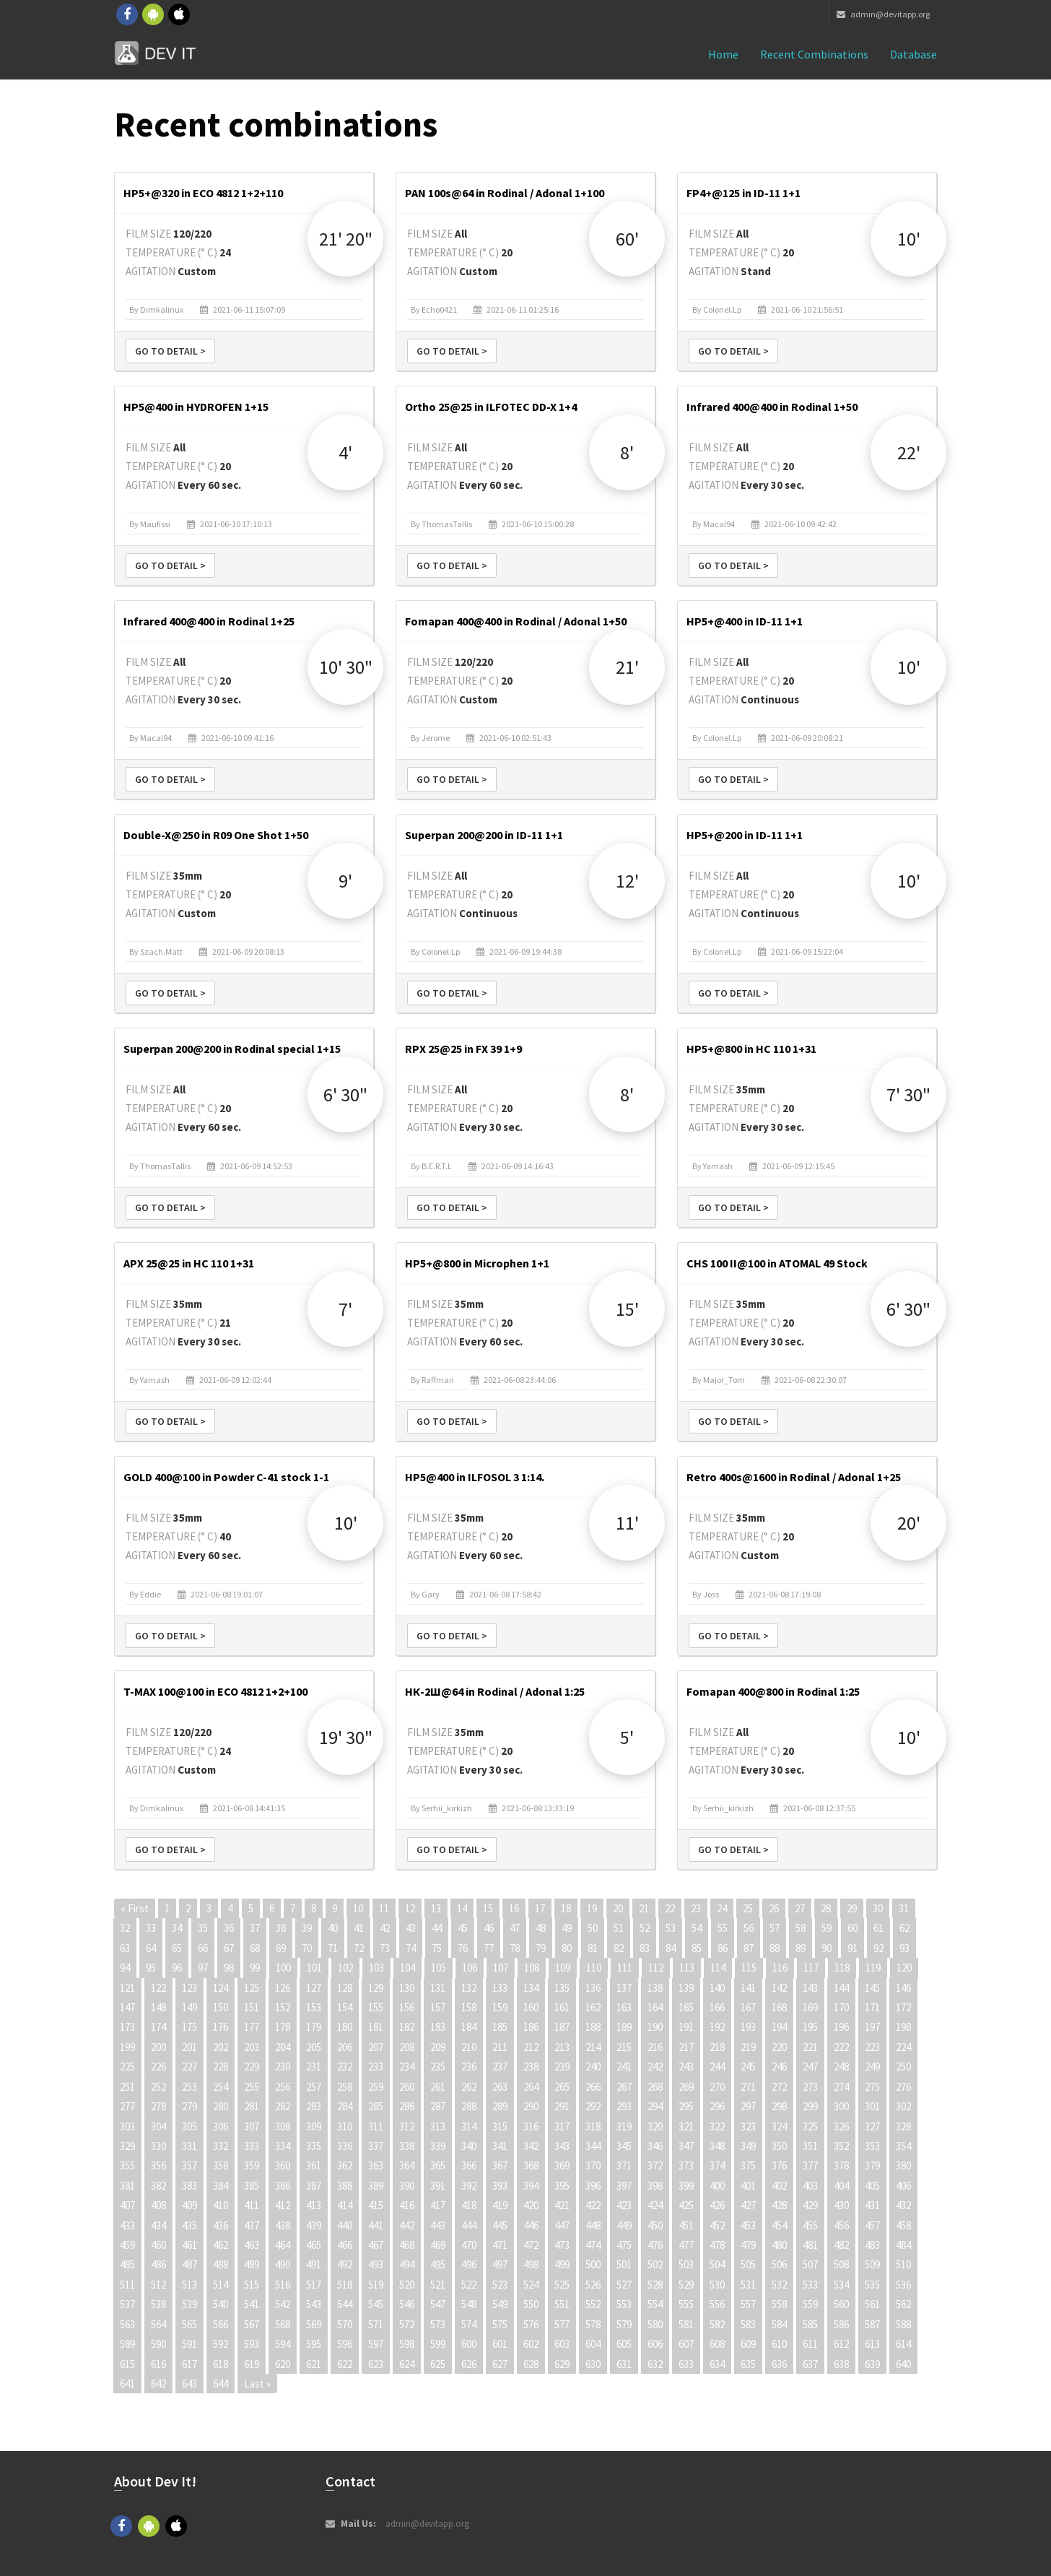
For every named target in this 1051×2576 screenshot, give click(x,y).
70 (307, 1948)
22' (908, 452)
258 (344, 2087)
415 (375, 2205)
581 (686, 2324)
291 (562, 2106)
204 (282, 2047)
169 (810, 2007)
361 (313, 2165)
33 (151, 1928)
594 (282, 2344)
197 (872, 2027)
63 (125, 1948)
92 (878, 1948)
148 (158, 2007)
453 (748, 2225)
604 (593, 2344)
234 (406, 2066)
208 (406, 2047)
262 (468, 2087)
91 (852, 1948)
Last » (257, 2383)
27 (800, 1908)
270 (717, 2087)
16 (514, 1908)
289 (499, 2106)
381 (127, 2186)
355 (127, 2165)
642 (158, 2383)
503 (686, 2264)
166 (717, 2007)
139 (686, 1988)
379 (872, 2165)
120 (904, 1967)
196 (841, 2027)
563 (127, 2324)
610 (779, 2344)
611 (810, 2344)
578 (593, 2324)
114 (717, 1967)
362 (344, 2165)
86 (723, 1948)
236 (468, 2066)
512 (158, 2284)
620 (282, 2364)
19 (592, 1908)
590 (158, 2344)
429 (810, 2205)
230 (282, 2066)
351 (810, 2146)
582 (717, 2324)
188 (593, 2027)
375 (748, 2165)
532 (779, 2284)
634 (717, 2364)
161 (562, 2007)
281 (251, 2106)
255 (251, 2087)
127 (313, 1988)
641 (127, 2383)
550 (530, 2304)
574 (468, 2324)
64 (151, 1948)
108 (531, 1967)
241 (624, 2066)
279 (189, 2106)
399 (686, 2186)
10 (358, 1908)
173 (127, 2027)
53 (671, 1928)
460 (158, 2245)
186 (530, 2027)
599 (437, 2344)
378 (841, 2165)
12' (627, 881)
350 (779, 2146)
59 (826, 1928)
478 (717, 2245)
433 (127, 2225)
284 (344, 2106)
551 (562, 2304)
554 (655, 2304)
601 (499, 2344)
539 (189, 2304)
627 (499, 2364)
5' (627, 1737)
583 (748, 2324)
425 (686, 2205)
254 (220, 2087)
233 (375, 2066)
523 (499, 2284)
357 (189, 2165)
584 (779, 2324)
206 (344, 2047)
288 (468, 2106)
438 (282, 2225)
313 (437, 2126)
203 (251, 2047)
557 (748, 2304)
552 (593, 2304)
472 (530, 2245)
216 (655, 2047)
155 (375, 2007)
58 (800, 1928)
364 (406, 2165)
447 (562, 2225)
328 (903, 2126)
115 (748, 1967)
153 (313, 2007)
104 (407, 1967)
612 (841, 2344)
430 (841, 2205)
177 (251, 2027)
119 (873, 1967)
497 (499, 2264)
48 (541, 1928)
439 (313, 2225)
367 (499, 2165)
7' (345, 1309)
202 (220, 2047)
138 (655, 1988)
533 (810, 2284)
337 (375, 2146)
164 (655, 2007)
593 (251, 2344)
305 (189, 2126)
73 (385, 1948)
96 (177, 1967)
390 (406, 2186)
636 (779, 2364)
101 (314, 1967)
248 (841, 2066)
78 (515, 1948)
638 (841, 2364)
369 (562, 2165)
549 (499, 2304)
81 (593, 1948)
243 (686, 2066)
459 (127, 2245)
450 (655, 2225)
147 (127, 2007)
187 (562, 2027)
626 (468, 2364)
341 (499, 2146)
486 (158, 2264)
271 (748, 2087)
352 (841, 2146)
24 (722, 1908)
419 (499, 2205)
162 (593, 2007)
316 (530, 2126)
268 (655, 2087)
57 (774, 1928)
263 (499, 2087)
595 (313, 2344)
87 (748, 1948)
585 (810, 2324)
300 (841, 2106)
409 (189, 2205)
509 (872, 2264)
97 (203, 1967)
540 (220, 2304)
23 (696, 1908)
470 (468, 2245)
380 (903, 2165)
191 (686, 2027)
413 (313, 2205)
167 (748, 2007)
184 (468, 2027)
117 (811, 1967)
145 (872, 1988)
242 (655, 2066)
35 (203, 1928)
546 (406, 2304)
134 (530, 1988)
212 (530, 2047)
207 (375, 2047)
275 (872, 2087)
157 (437, 2007)
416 (406, 2205)
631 (624, 2364)
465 (313, 2245)
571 (375, 2324)
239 (562, 2066)
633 (686, 2364)
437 (251, 2225)
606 (655, 2344)
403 (810, 2186)
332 (220, 2146)
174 (158, 2027)
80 (567, 1948)
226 (158, 2066)
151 (251, 2007)
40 (333, 1928)
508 (841, 2264)
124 (220, 1988)
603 (562, 2344)
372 (655, 2165)
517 (313, 2284)
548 (468, 2304)
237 (499, 2066)
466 (344, 2245)
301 (872, 2106)
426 (717, 2205)
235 (437, 2066)
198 (903, 2027)
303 (127, 2126)
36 (229, 1928)
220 (779, 2047)
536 (903, 2284)
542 (282, 2304)
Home (723, 54)
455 (810, 2225)
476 (655, 2245)
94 (125, 1967)
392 (468, 2186)
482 (841, 2245)
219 (748, 2047)
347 (686, 2146)
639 (872, 2364)
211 (499, 2047)
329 (127, 2146)
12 (410, 1908)
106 (469, 1967)
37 (255, 1928)
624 (406, 2364)
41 (359, 1928)
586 (841, 2324)
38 (281, 1928)
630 (593, 2364)
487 (189, 2264)
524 (530, 2284)
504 (717, 2264)
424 (655, 2205)
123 (189, 1988)
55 (723, 1928)
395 (562, 2186)
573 (437, 2324)
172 (903, 2007)
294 (655, 2106)
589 (127, 2344)
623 (375, 2364)
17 (540, 1908)
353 (872, 2146)
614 (903, 2344)
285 (375, 2106)
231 (313, 2066)
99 (255, 1967)
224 (903, 2047)
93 (904, 1948)
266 (593, 2087)
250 (903, 2066)
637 (810, 2364)
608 (717, 2344)
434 (158, 2225)
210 (468, 2047)
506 (779, 2264)
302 (903, 2106)
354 (903, 2146)
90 (826, 1948)
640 (903, 2364)
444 (468, 2225)
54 (697, 1928)
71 (333, 1948)
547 (437, 2304)
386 (282, 2186)
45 (463, 1928)
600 (468, 2344)
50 (593, 1928)
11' (627, 1523)
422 (593, 2205)
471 (499, 2245)
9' (345, 881)
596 (344, 2344)
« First (135, 1908)
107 (500, 1967)
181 (375, 2027)
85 (697, 1948)
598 (406, 2344)
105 (438, 1967)
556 (717, 2304)
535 (872, 2284)
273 (810, 2087)
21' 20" (345, 239)
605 (624, 2344)
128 (344, 1988)
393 (499, 2186)
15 (488, 1908)
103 (376, 1967)
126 (282, 1988)
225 (127, 2066)
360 (282, 2165)
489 (251, 2264)
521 (437, 2284)
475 (624, 2245)
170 (841, 2007)
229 (251, 2066)
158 (468, 2007)
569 (313, 2324)
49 (567, 1928)
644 (220, 2383)
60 (852, 1928)
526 (593, 2284)
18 (566, 1908)
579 (624, 2324)
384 (220, 2186)
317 (562, 2126)
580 (655, 2324)
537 (127, 2304)
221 (810, 2047)
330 (158, 2146)
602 (530, 2344)
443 (437, 2225)
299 (810, 2106)
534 (841, 2284)
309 (313, 2126)
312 (406, 2126)
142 (779, 1988)
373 (686, 2165)
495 (437, 2264)
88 (774, 1948)
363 (375, 2165)
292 (593, 2106)
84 (671, 1948)
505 (748, 2264)
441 (375, 2225)
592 (220, 2344)
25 (748, 1908)
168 (779, 2007)
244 (717, 2066)
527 (624, 2284)
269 (686, 2087)
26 (774, 1908)
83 (645, 1948)
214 (593, 2047)
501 (624, 2264)
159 (499, 2007)
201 (189, 2047)
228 (220, 2066)
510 (903, 2264)
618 (220, 2364)
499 (562, 2264)
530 (717, 2284)
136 (593, 1988)
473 (562, 2245)
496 (468, 2264)
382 (158, 2186)
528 (655, 2284)
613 (872, 2344)
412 (282, 2205)
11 (384, 1908)
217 (686, 2047)
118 (842, 1967)
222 (841, 2047)
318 (593, 2126)
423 (624, 2205)
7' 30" (908, 1094)
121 (127, 1988)
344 (593, 2146)
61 (878, 1928)
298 (779, 2106)
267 (624, 2087)
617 (189, 2364)
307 (251, 2126)
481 (810, 2245)
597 (375, 2344)
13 (436, 1908)
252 (158, 2087)
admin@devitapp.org (883, 14)
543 (313, 2304)
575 (499, 2324)
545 (375, 2304)
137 (624, 1988)
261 (437, 2087)
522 (468, 2284)
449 (624, 2225)
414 (344, 2205)
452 (717, 2225)
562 (903, 2304)
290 (530, 2106)
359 (251, 2165)
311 (375, 2126)
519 (375, 2284)
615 (127, 2364)
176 (220, 2027)
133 (499, 1988)
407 (127, 2205)
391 (437, 2186)
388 (344, 2186)
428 (779, 2205)
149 (189, 2007)
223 (872, 2047)
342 (530, 2146)
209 (437, 2047)
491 (313, 2264)
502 (655, 2264)
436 (220, 2225)
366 (468, 2165)
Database (913, 54)
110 (593, 1967)
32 (125, 1928)
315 (499, 2126)
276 (903, 2087)
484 (903, 2245)
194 (779, 2027)
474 (593, 2245)
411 (251, 2205)
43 (411, 1928)
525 (562, 2284)
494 (406, 2264)
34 (177, 1928)
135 (562, 1988)
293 (624, 2106)
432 (903, 2205)
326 (841, 2126)
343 (562, 2146)
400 (717, 2186)
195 (810, 2027)
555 (686, 2304)
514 (220, 2284)
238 (530, 2066)
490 (282, 2264)
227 (189, 2066)
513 (189, 2284)
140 (717, 1988)
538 (158, 2304)
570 (344, 2324)
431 (872, 2205)
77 (489, 1948)
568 (282, 2324)
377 (810, 2165)
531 (748, 2284)
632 (655, 2364)
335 (313, 2146)
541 (251, 2304)
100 (283, 1967)
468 (406, 2245)
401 (748, 2186)
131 (437, 1988)
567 (251, 2324)
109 (562, 1967)
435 (189, 2225)
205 (313, 2047)
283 (313, 2106)
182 (406, 2027)
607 (686, 2344)
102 (345, 1967)
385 (251, 2186)
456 (841, 2225)
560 (841, 2304)
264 (530, 2087)
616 (158, 2364)
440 (344, 2225)
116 (780, 1967)
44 (437, 1928)
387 (313, 2186)
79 (541, 1948)
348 (717, 2146)
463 (251, 2245)
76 (463, 1948)
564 (158, 2324)
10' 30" (345, 667)
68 (255, 1948)
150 (220, 2007)
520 (406, 2284)
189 (624, 2027)
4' (345, 452)
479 (748, 2245)
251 (127, 2087)
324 (779, 2126)
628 (530, 2364)
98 (229, 1967)
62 (904, 1928)
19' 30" (345, 1737)
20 (618, 1908)
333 (251, 2146)
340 (468, 2146)
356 (158, 2165)
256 (282, 2087)
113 (686, 1967)
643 (189, 2383)
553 (624, 2304)
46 (489, 1928)
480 (779, 2245)
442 (406, 2225)
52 (645, 1928)
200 (158, 2047)
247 (810, 2066)
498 (530, 2264)
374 (717, 2165)
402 (779, 2186)
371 (624, 2165)
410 (220, 2205)
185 (499, 2027)
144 (841, 1988)
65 (177, 1948)
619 (251, 2364)
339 (437, 2146)
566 (220, 2324)
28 (826, 1908)
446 (530, 2225)
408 (158, 2205)
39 (307, 1928)
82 (619, 1948)
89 (800, 1948)
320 (655, 2126)
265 (562, 2087)
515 (251, 2284)
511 (127, 2284)
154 (344, 2007)
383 (189, 2186)
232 (344, 2066)
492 (344, 2264)
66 (203, 1948)
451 (686, 2225)
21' (627, 667)
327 (872, 2126)
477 (686, 2245)
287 (437, 2106)
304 (158, 2126)
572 (406, 2324)
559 (810, 2304)
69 (281, 1948)
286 (406, 2106)
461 (189, 2245)
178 (282, 2027)
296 (717, 2106)
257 (313, 2087)
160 (530, 2007)
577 (562, 2324)
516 (282, 2284)
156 (406, 2007)
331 (189, 2146)
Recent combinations (814, 54)
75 (437, 1948)
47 (515, 1928)
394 (530, 2186)
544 (344, 2304)
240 (593, 2066)
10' (908, 239)
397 (624, 2186)
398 (655, 2186)
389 (375, 2186)
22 (670, 1908)
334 (282, 2146)
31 (904, 1908)
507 (810, 2264)
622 (344, 2364)
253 (189, 2087)
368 (530, 2165)
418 (468, 2205)
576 (530, 2324)
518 (344, 2284)
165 (686, 2007)
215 (624, 2047)
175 (189, 2027)
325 (810, 2126)
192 (717, 2027)
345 (624, 2146)
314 (468, 2126)
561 (872, 2304)
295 (686, 2106)
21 (644, 1908)
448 (593, 2225)
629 (562, 2364)
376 (779, 2165)
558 (779, 2304)
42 (385, 1928)
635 (748, 2364)
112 (655, 1967)
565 (189, 2324)
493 (375, 2264)
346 (655, 2146)
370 (593, 2165)
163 (624, 2007)
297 (748, 2106)
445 (499, 2225)
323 (748, 2126)
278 (158, 2106)
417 (437, 2205)
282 (282, 2106)
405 (872, 2186)
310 (344, 2126)
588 (903, 2324)
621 (313, 2364)
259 (375, 2087)
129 (375, 1988)
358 (220, 2165)
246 (779, 2066)
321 (686, 2126)
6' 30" (345, 1094)
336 (344, 2146)
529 (686, 2284)
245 (748, 2066)
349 (748, 2146)
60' (627, 239)
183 (437, 2027)
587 (872, 2324)
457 (872, 2225)
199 (127, 2047)
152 (282, 2007)
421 (562, 2205)
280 (220, 2106)
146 (903, 1988)
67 (229, 1948)
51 (619, 1928)
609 (748, 2344)
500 (593, 2264)
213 (562, 2047)
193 (748, 2027)
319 (624, 2126)
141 (748, 1988)
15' (627, 1309)
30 (878, 1908)
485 (127, 2264)
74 (411, 1948)
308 (282, 2126)
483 (872, 2245)
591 (189, 2344)
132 (468, 1988)
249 (872, 2066)
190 (655, 2027)
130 (406, 1988)
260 (406, 2087)
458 (903, 2225)
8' (627, 452)
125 (251, 1988)
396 (593, 2186)
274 (841, 2087)
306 (220, 2126)
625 (437, 2364)
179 (313, 2027)
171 (872, 2007)
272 (779, 2087)
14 (462, 1908)
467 (375, 2245)
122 (158, 1988)
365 (437, 2165)
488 (220, 2264)
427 (748, 2205)
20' (908, 1523)
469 (437, 2245)
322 (717, 2126)
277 (127, 2106)
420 (530, 2205)
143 (810, 1988)
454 (779, 2225)
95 (151, 1967)
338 (406, 2146)
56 (748, 1928)
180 (344, 2027)
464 (282, 2245)
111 (624, 1967)
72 (359, 1948)
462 (220, 2245)
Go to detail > (170, 350)
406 (903, 2186)
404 (841, 2186)
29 (852, 1908)
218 (717, 2047)
